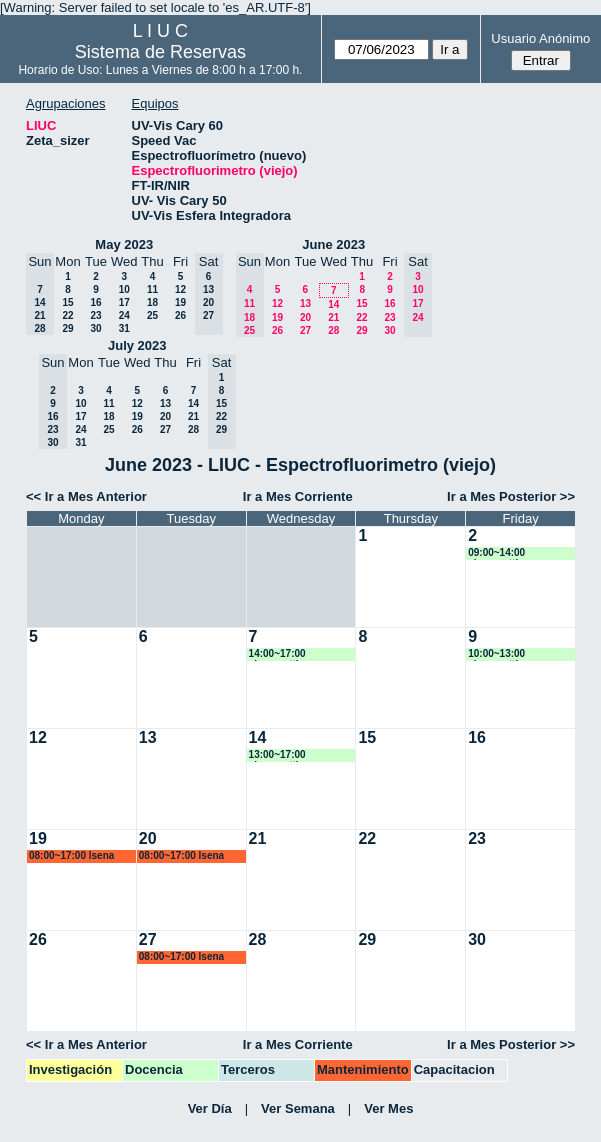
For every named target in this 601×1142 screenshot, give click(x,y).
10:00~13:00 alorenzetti (496, 654)
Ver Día (210, 1108)
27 (305, 330)
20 (305, 317)
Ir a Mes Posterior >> (511, 496)
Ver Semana (298, 1108)
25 (152, 315)
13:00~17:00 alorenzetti (277, 755)
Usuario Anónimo (540, 38)
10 (124, 289)
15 (67, 302)
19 (180, 302)
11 (152, 289)
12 (180, 289)
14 (333, 304)
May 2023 (124, 244)
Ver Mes (388, 1108)
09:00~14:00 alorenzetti (496, 553)
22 (67, 315)
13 (305, 303)
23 (95, 315)
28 (333, 330)
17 (124, 302)
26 (180, 315)
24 (124, 315)
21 (333, 317)
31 (124, 328)
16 (95, 302)
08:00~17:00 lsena (71, 855)
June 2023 (333, 244)
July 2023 (137, 345)
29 (67, 328)
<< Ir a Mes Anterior (86, 496)
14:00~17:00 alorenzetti (277, 654)
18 (152, 302)
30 (95, 328)
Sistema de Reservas (160, 52)
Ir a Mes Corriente (298, 496)
